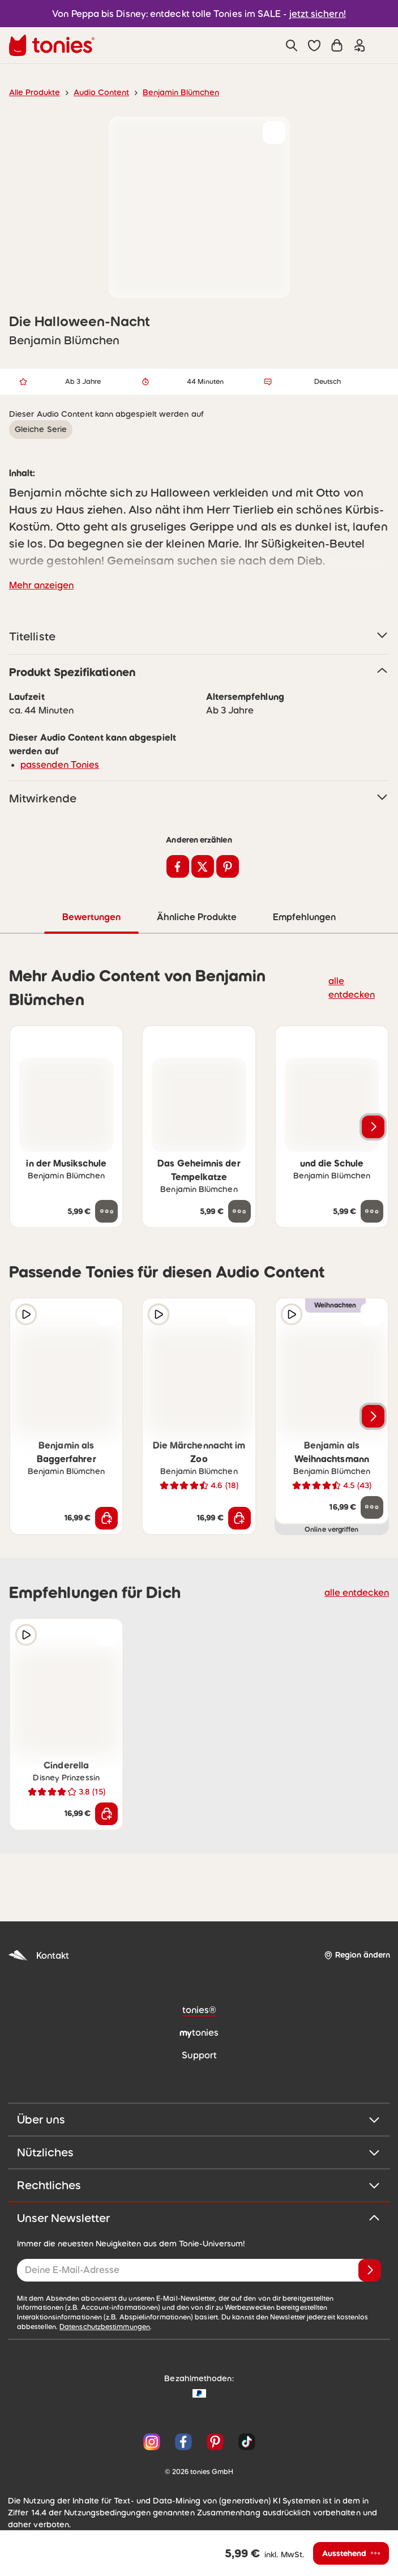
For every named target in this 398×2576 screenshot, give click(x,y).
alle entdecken (355, 986)
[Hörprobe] (26, 1313)
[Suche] (291, 45)
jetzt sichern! (311, 13)
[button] (314, 45)
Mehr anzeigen (39, 584)
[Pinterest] (215, 2432)
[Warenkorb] (337, 45)
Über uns (199, 2119)
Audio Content (95, 92)
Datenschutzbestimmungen (331, 2317)
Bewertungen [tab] (91, 916)
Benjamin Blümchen (169, 92)
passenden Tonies (56, 764)
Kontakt (37, 1955)
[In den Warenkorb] (106, 1517)
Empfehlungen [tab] (303, 916)
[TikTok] (244, 2432)
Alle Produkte (32, 92)
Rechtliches (199, 2184)
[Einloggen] (359, 45)
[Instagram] (151, 2432)
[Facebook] (183, 2432)
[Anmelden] (369, 2269)
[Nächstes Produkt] (373, 1126)
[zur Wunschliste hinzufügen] (274, 132)
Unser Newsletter (199, 2217)
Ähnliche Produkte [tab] (196, 916)
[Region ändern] (356, 1954)
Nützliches (199, 2152)
